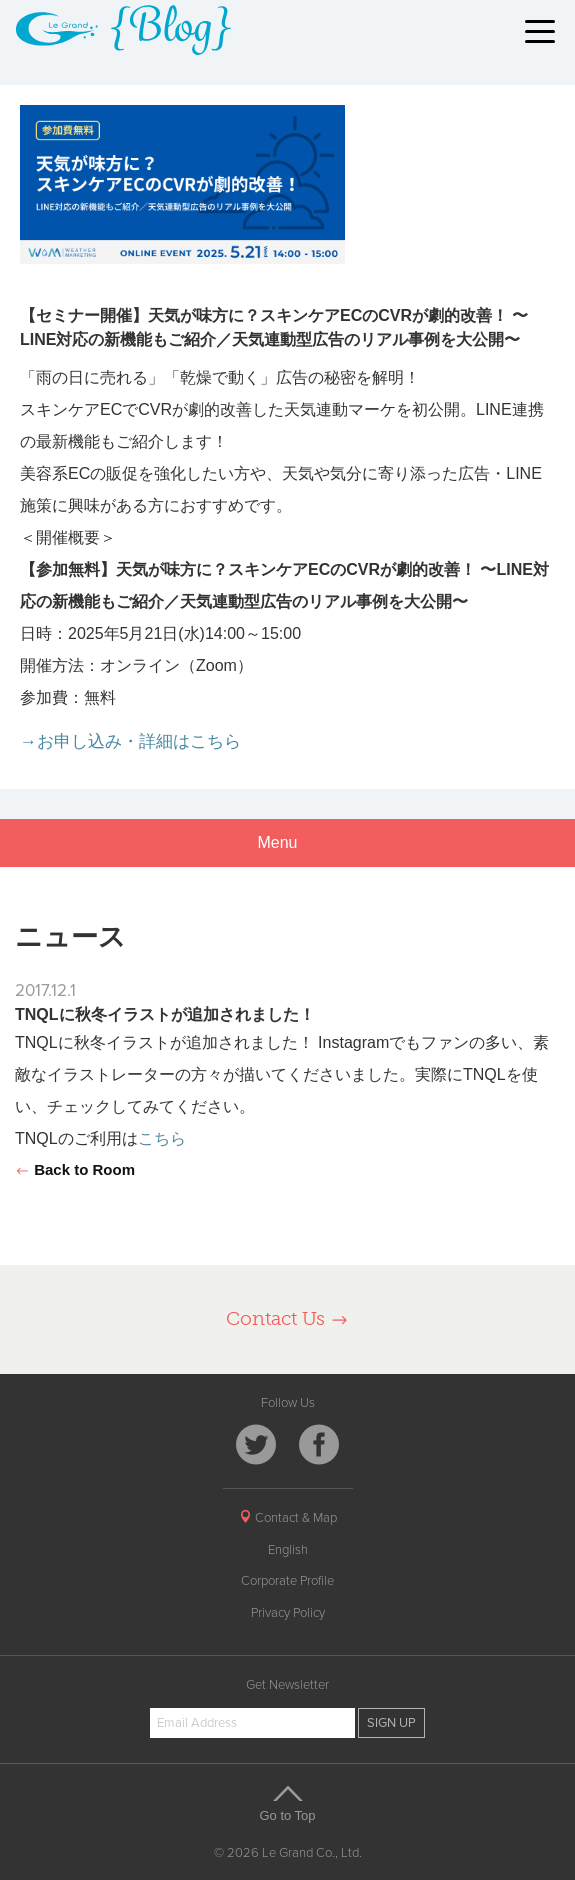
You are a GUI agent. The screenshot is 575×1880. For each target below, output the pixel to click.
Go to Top (288, 1803)
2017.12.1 (45, 990)
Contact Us (287, 1318)
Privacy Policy (288, 1613)
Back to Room (75, 1169)
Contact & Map (288, 1518)
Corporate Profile (287, 1581)
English (288, 1550)
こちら (162, 1138)
